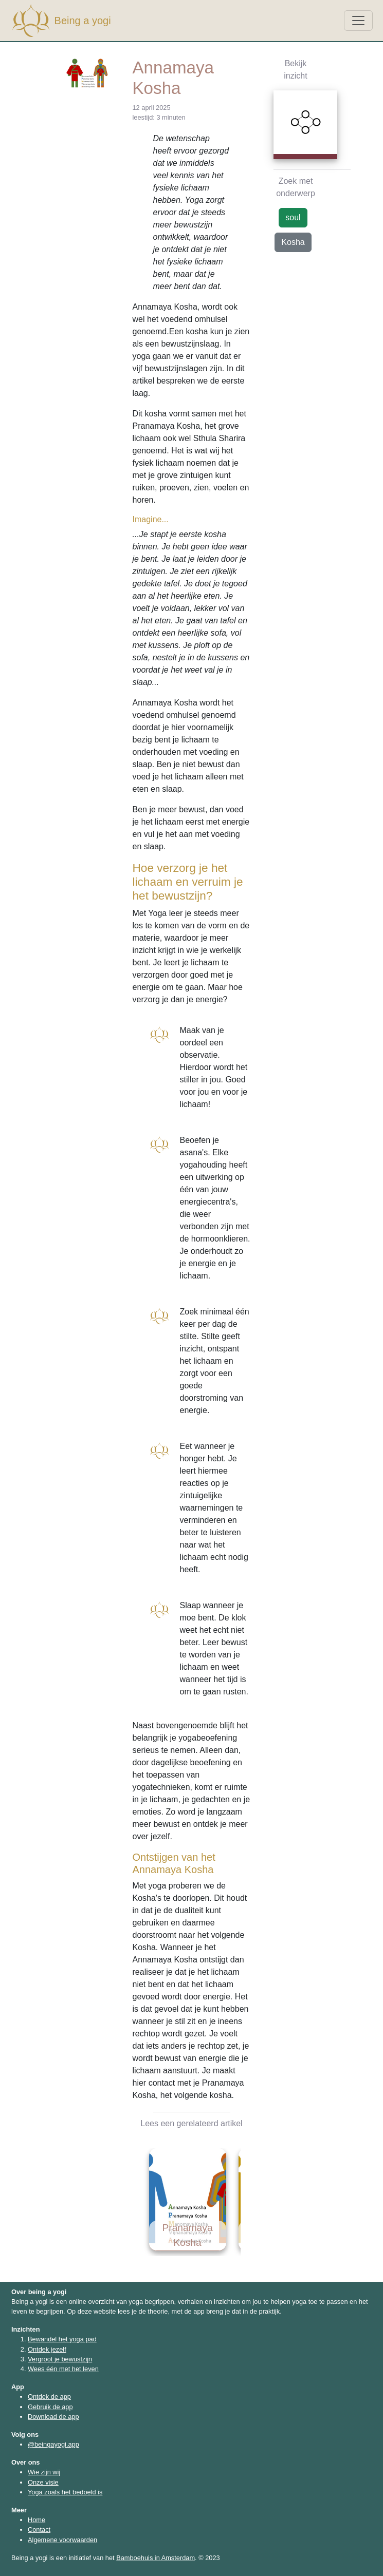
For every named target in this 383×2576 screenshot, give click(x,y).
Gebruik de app (50, 2407)
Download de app (53, 2416)
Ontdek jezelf (47, 2349)
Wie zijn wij (44, 2472)
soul (292, 217)
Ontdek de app (49, 2396)
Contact (39, 2529)
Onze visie (43, 2482)
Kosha (292, 242)
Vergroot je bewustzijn (60, 2359)
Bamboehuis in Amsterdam (155, 2558)
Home (36, 2520)
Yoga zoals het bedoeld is (65, 2492)
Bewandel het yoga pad (62, 2339)
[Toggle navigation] (358, 20)
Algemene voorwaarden (62, 2540)
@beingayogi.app (53, 2444)
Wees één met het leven (63, 2369)
